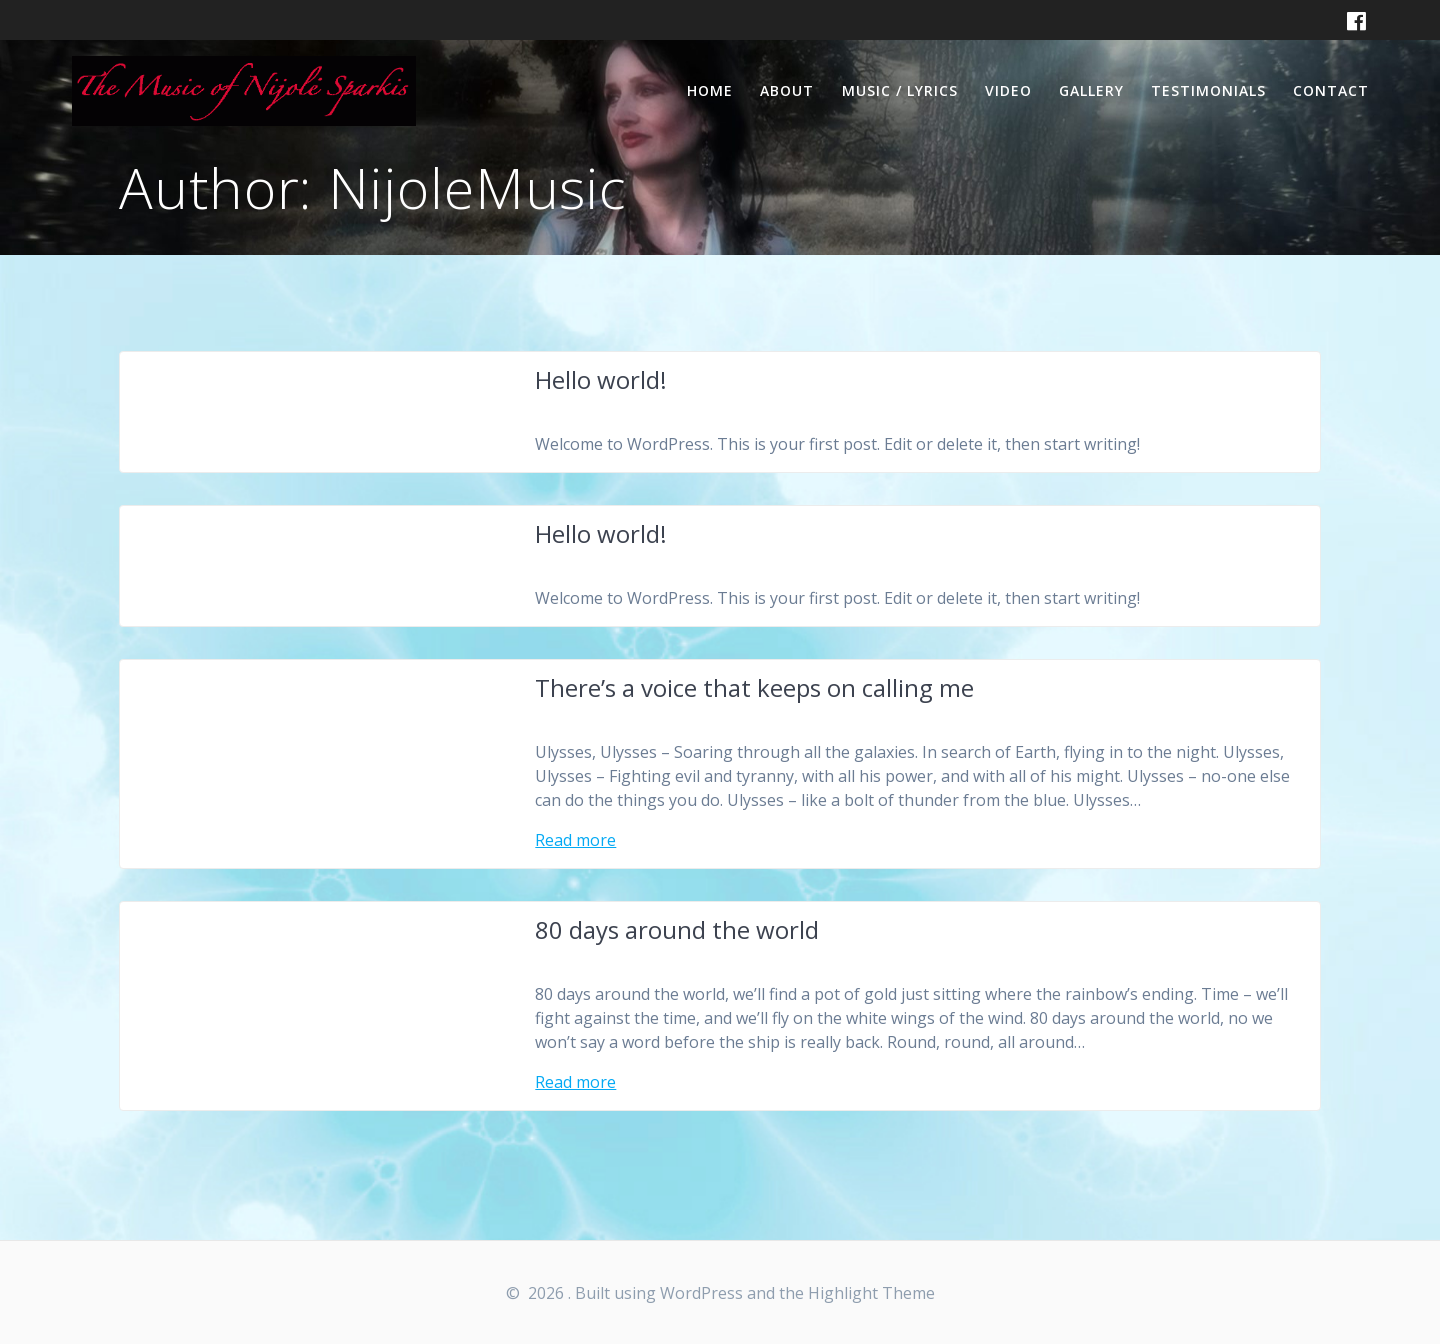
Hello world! (601, 379)
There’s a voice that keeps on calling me (754, 687)
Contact (1331, 90)
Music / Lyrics (900, 90)
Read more (575, 840)
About (787, 90)
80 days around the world (677, 929)
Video (1008, 90)
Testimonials (1208, 90)
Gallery (1091, 90)
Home (710, 90)
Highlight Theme (871, 1293)
